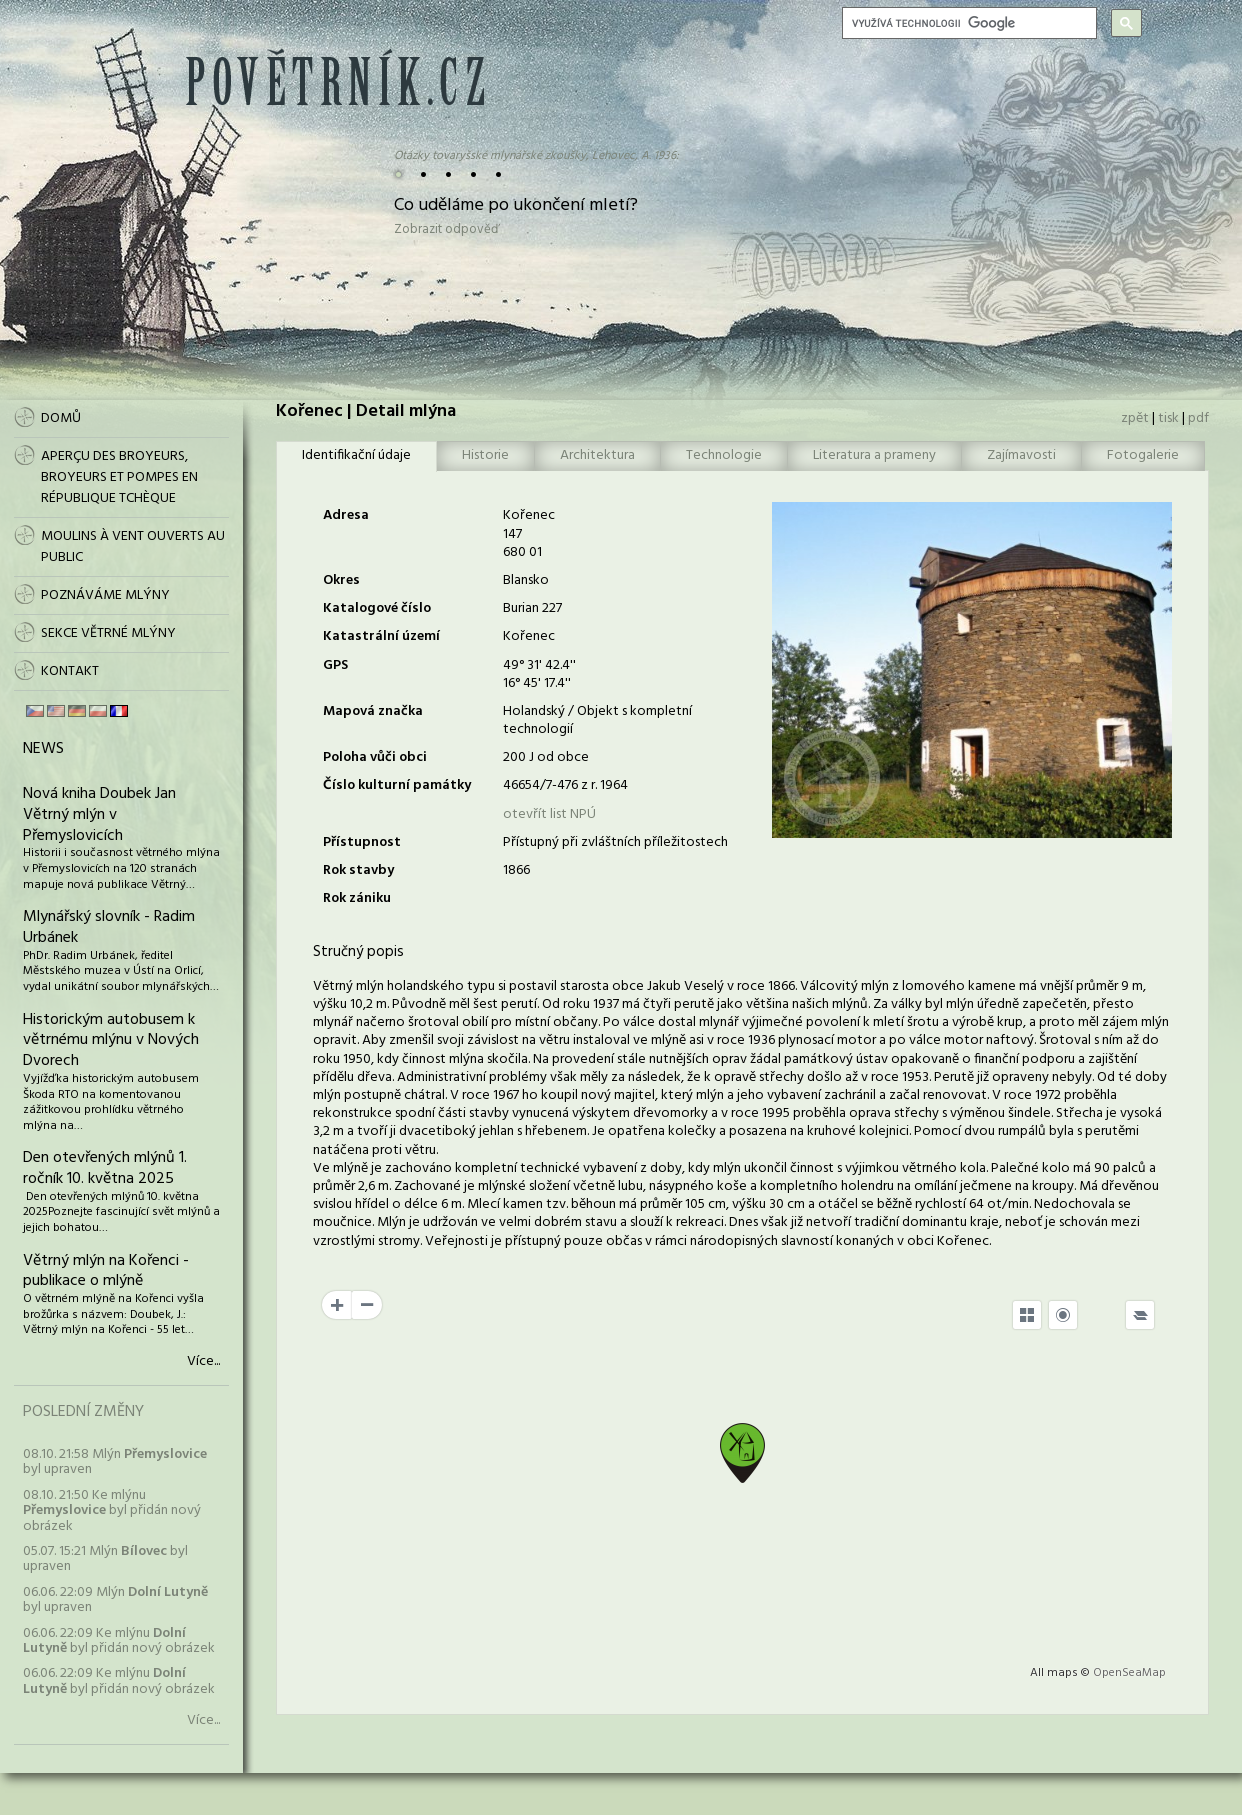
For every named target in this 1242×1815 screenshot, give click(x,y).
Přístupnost (362, 842)
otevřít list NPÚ (549, 814)
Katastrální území (381, 636)
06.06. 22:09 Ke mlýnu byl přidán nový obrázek (119, 1641)
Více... (203, 1362)
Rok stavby (358, 870)
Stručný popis (358, 952)
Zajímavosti (1021, 455)
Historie (485, 455)
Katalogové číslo (377, 608)
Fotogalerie (1143, 455)
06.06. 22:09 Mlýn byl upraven (115, 1600)
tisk (1168, 418)
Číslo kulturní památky (397, 785)
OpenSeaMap (1129, 1673)
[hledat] (967, 23)
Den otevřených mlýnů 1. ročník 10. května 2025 (105, 1168)
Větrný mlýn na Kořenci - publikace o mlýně (106, 1271)
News (43, 749)
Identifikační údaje (356, 455)
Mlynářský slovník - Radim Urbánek (109, 927)
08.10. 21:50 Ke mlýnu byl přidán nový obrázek (112, 1511)
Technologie (724, 455)
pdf (1198, 418)
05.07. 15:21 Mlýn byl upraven (105, 1559)
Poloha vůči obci (375, 757)
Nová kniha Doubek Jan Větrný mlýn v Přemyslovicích (99, 815)
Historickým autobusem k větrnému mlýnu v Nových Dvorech (111, 1041)
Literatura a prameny (874, 455)
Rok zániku (357, 898)
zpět (1135, 418)
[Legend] (1140, 1315)
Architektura (597, 455)
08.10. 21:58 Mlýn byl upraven (115, 1462)
